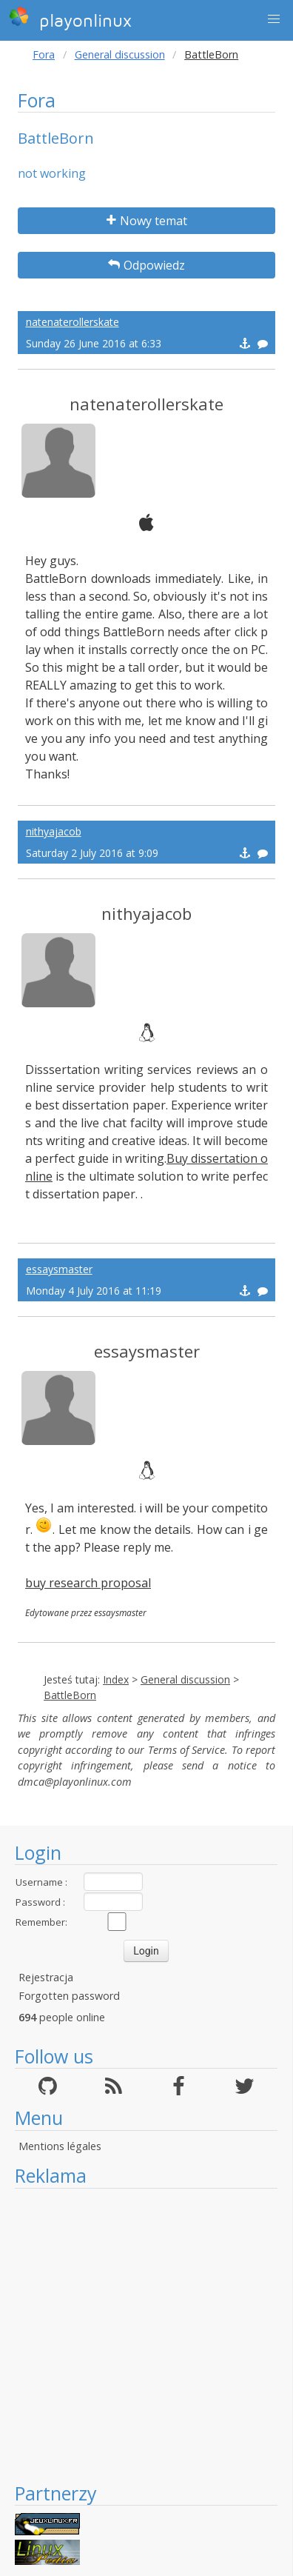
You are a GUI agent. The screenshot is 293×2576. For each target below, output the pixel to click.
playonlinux (70, 18)
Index (116, 1679)
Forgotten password (69, 1996)
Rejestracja (45, 1977)
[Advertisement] (138, 2335)
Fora (44, 54)
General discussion (120, 54)
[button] (274, 19)
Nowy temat (147, 221)
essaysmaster (59, 1269)
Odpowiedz (146, 265)
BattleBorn (70, 1695)
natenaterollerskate (72, 322)
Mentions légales (59, 2146)
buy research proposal (88, 1583)
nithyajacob (53, 831)
